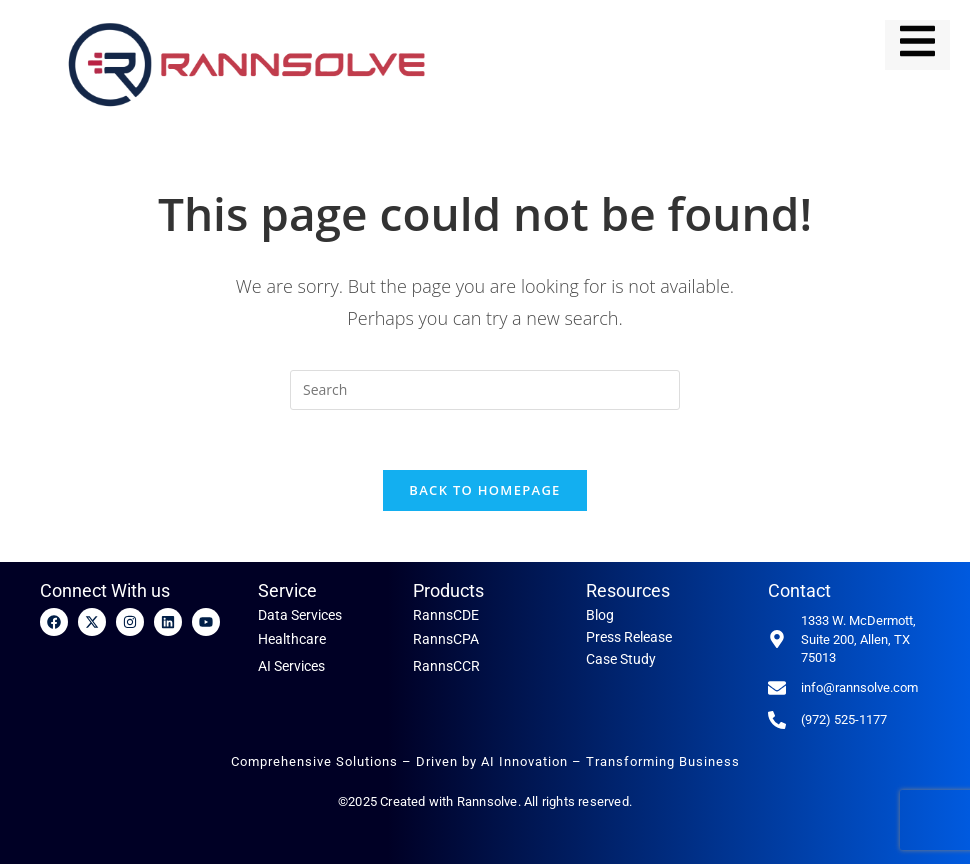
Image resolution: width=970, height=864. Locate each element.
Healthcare (292, 640)
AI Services (291, 666)
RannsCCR (446, 666)
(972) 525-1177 (844, 719)
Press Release (629, 638)
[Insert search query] (485, 390)
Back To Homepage (484, 491)
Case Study (621, 660)
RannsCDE (446, 616)
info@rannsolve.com (859, 687)
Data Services (300, 616)
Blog (600, 616)
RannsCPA (446, 640)
